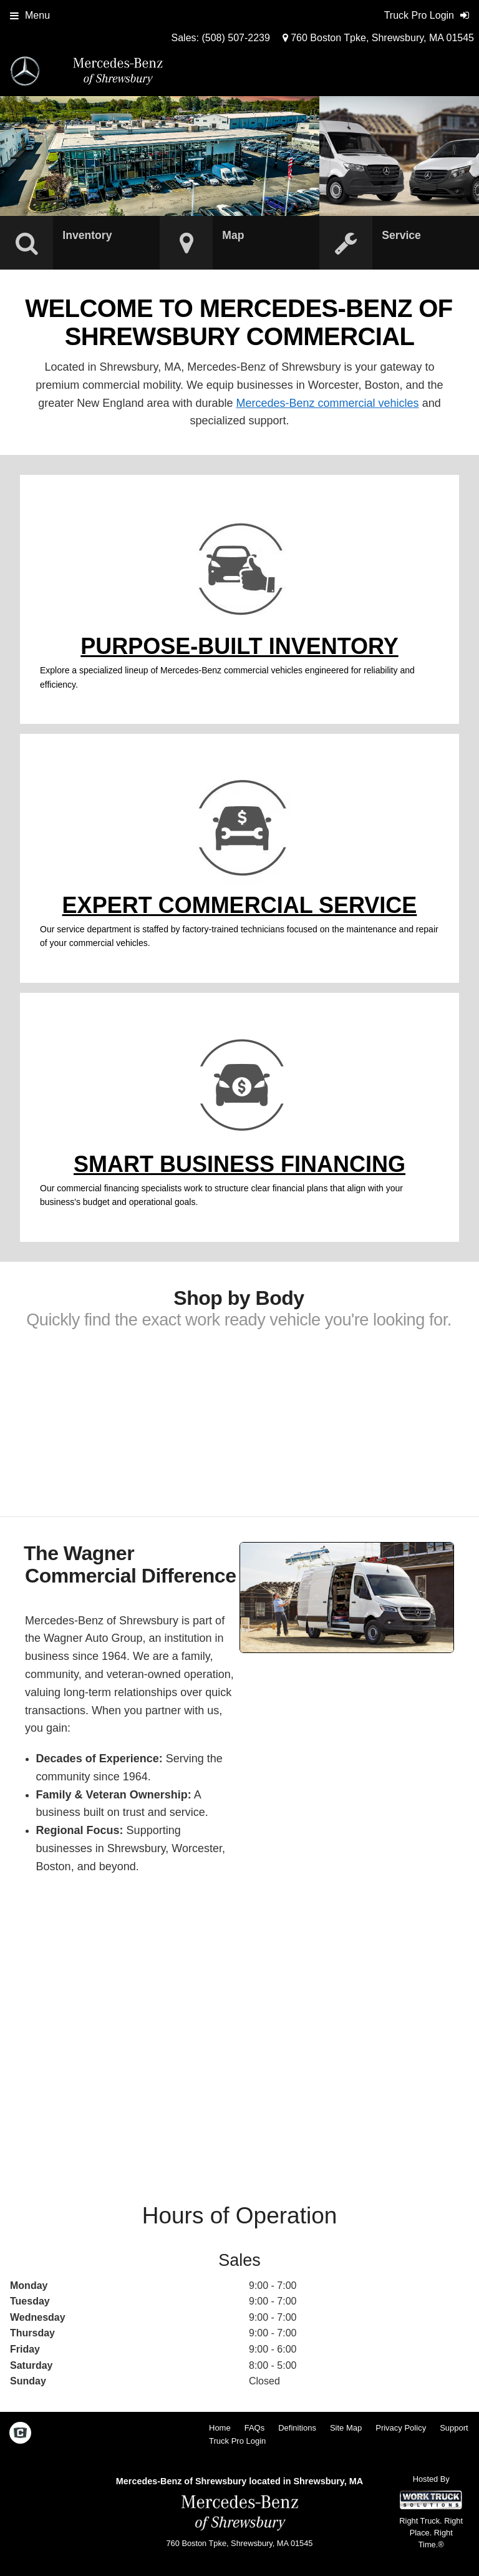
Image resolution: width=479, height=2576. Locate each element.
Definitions (297, 2427)
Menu (30, 15)
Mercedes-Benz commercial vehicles (327, 403)
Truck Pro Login (237, 2441)
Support (454, 2427)
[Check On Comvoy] (20, 2434)
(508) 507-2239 (235, 37)
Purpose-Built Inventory (239, 646)
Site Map (346, 2427)
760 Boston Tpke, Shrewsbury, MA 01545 (378, 37)
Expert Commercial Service (239, 905)
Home (220, 2427)
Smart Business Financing (239, 1164)
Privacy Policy (400, 2427)
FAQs (254, 2427)
